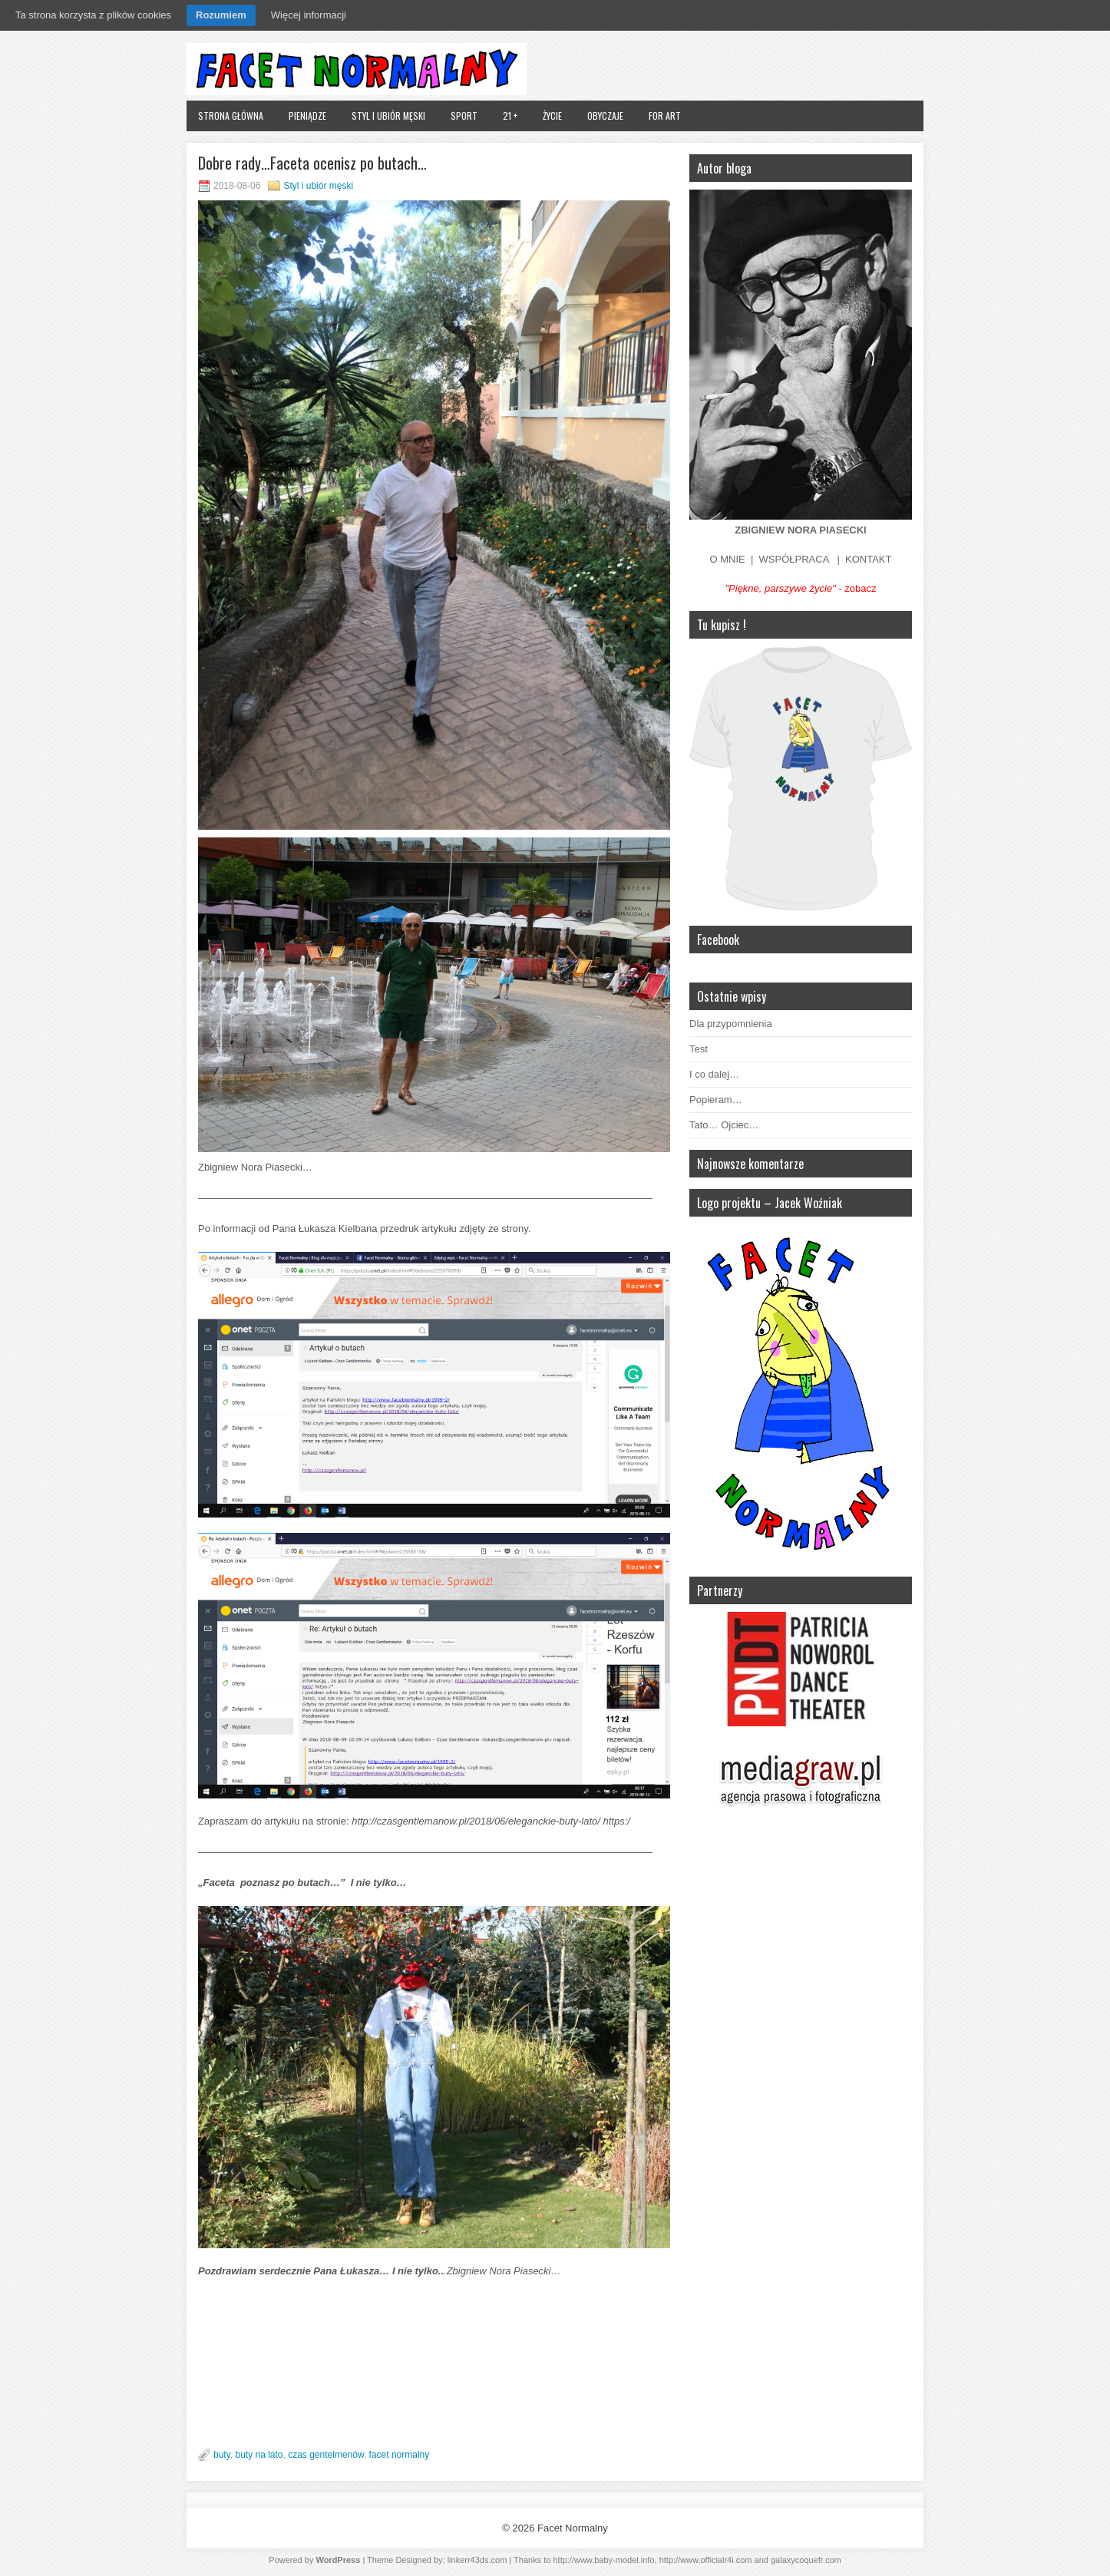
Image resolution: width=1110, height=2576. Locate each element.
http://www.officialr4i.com (705, 2559)
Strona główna (230, 115)
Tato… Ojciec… (723, 1125)
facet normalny (399, 2454)
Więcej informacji (308, 15)
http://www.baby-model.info (603, 2559)
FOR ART (665, 115)
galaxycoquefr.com (806, 2559)
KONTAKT (868, 559)
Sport (464, 115)
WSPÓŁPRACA (794, 559)
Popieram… (715, 1099)
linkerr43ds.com (477, 2559)
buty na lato (258, 2454)
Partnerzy (719, 1590)
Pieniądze (307, 115)
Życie (552, 115)
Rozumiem (221, 15)
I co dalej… (714, 1074)
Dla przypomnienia (730, 1023)
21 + (510, 115)
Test (698, 1049)
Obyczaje (605, 115)
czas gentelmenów (326, 2454)
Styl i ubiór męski (388, 115)
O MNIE (727, 559)
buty (221, 2454)
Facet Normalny (572, 2528)
